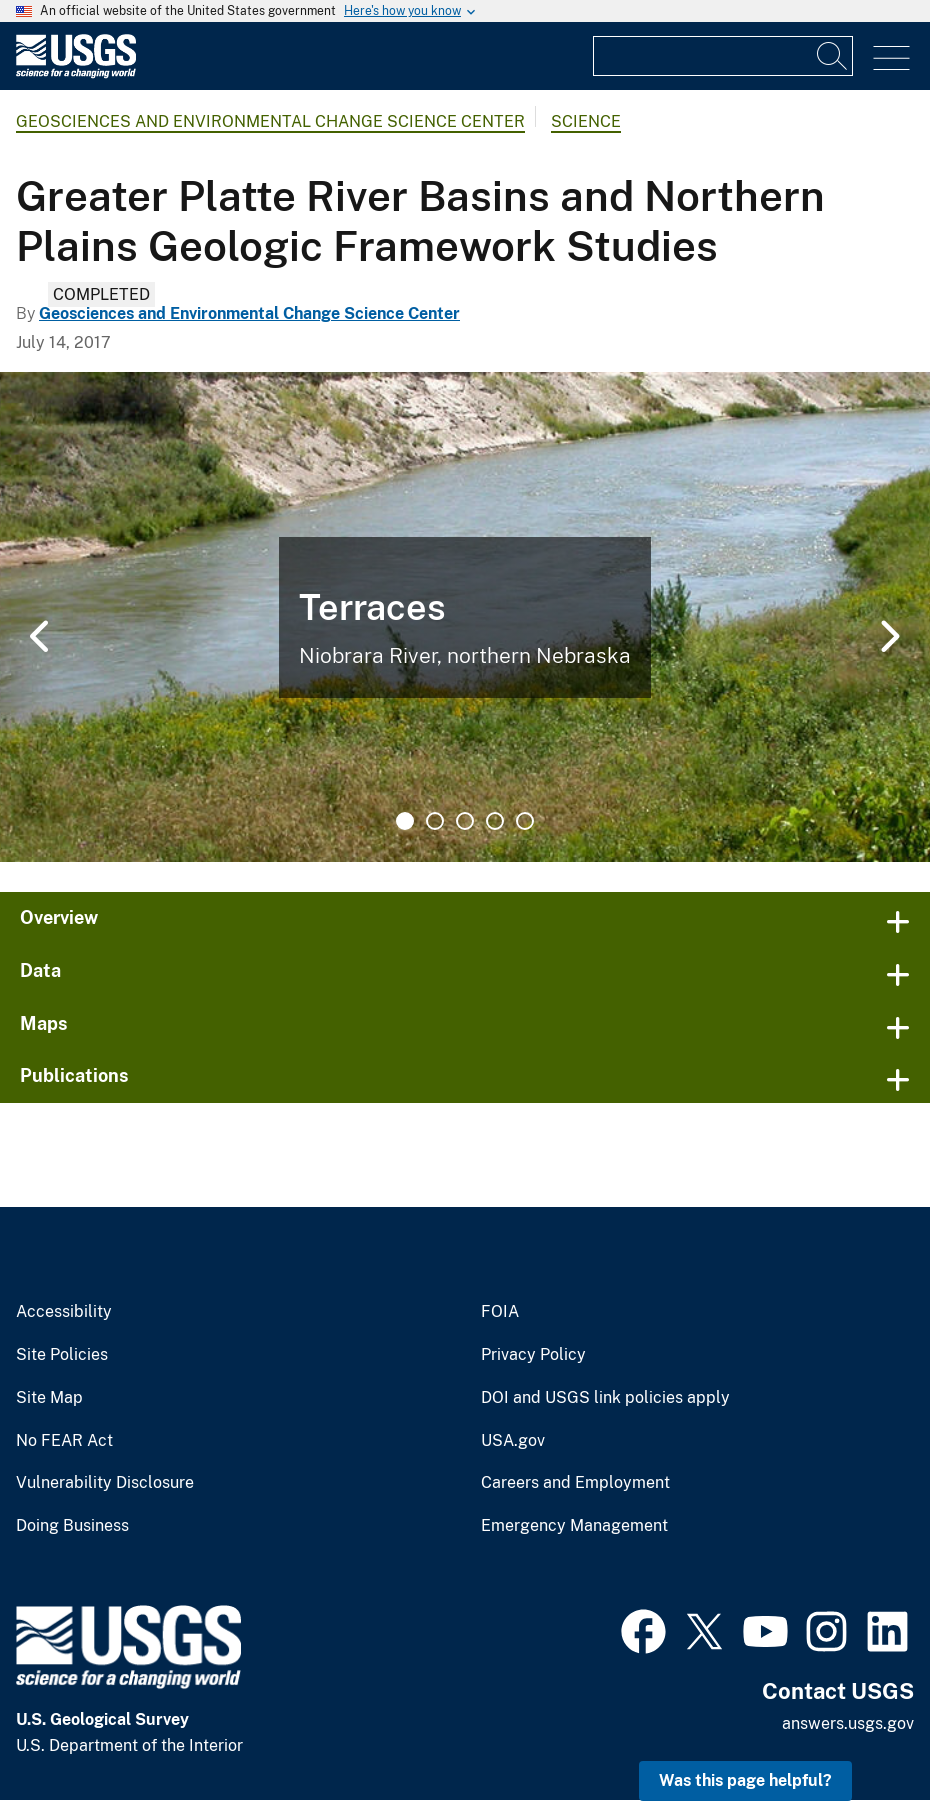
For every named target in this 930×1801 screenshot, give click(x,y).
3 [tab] (465, 821)
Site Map (49, 1398)
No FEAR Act (64, 1441)
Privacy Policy (533, 1355)
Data (40, 970)
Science (586, 121)
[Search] (833, 56)
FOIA (500, 1312)
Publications (74, 1075)
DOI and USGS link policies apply (605, 1398)
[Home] (76, 73)
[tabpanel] (465, 617)
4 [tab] (495, 821)
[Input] (723, 56)
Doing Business (72, 1526)
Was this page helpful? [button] (745, 1780)
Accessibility (64, 1312)
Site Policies (62, 1355)
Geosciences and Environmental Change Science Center (270, 121)
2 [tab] (435, 821)
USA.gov (513, 1441)
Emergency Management (574, 1526)
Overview (59, 917)
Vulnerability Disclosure (105, 1483)
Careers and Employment (575, 1483)
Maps (44, 1023)
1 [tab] (405, 821)
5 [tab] (525, 821)
